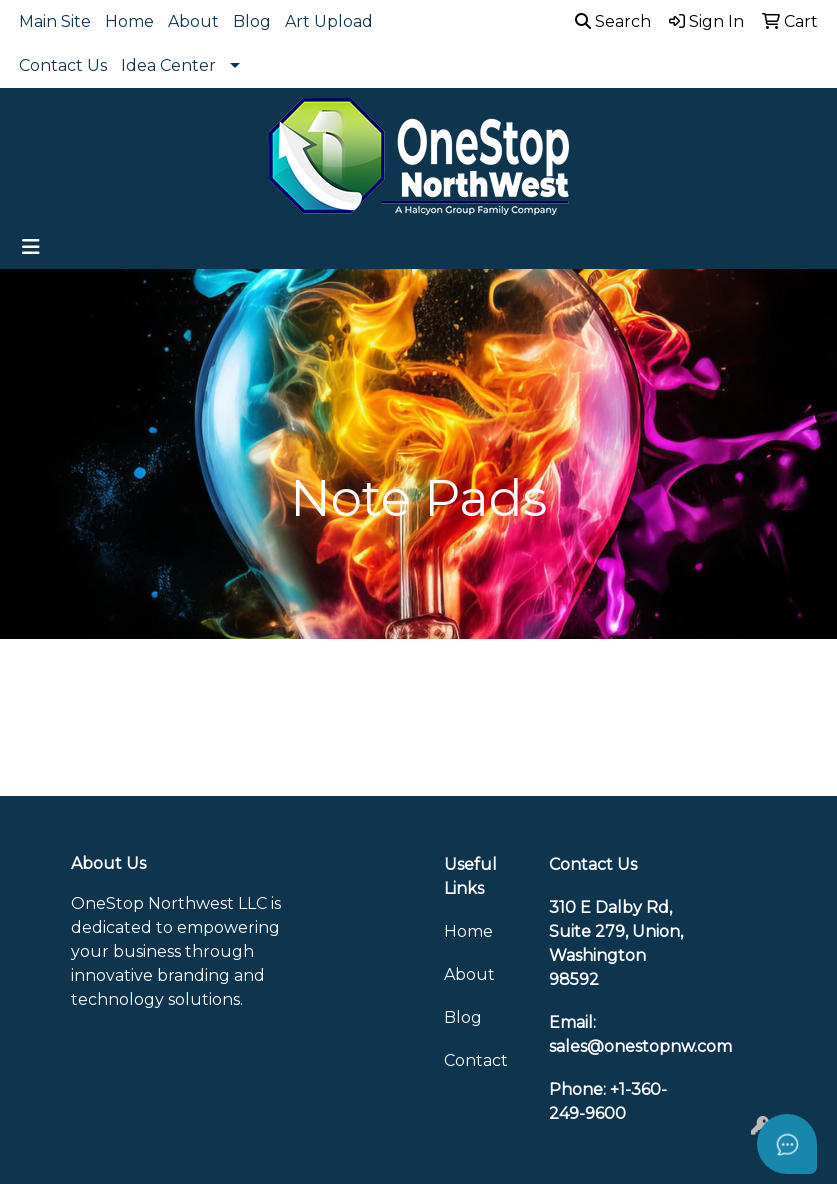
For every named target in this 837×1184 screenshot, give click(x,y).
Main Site (55, 21)
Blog (252, 21)
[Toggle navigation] (31, 247)
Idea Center (168, 65)
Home (129, 21)
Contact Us (63, 65)
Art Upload (329, 21)
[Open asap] (787, 1144)
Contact (476, 1060)
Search (613, 21)
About (193, 21)
